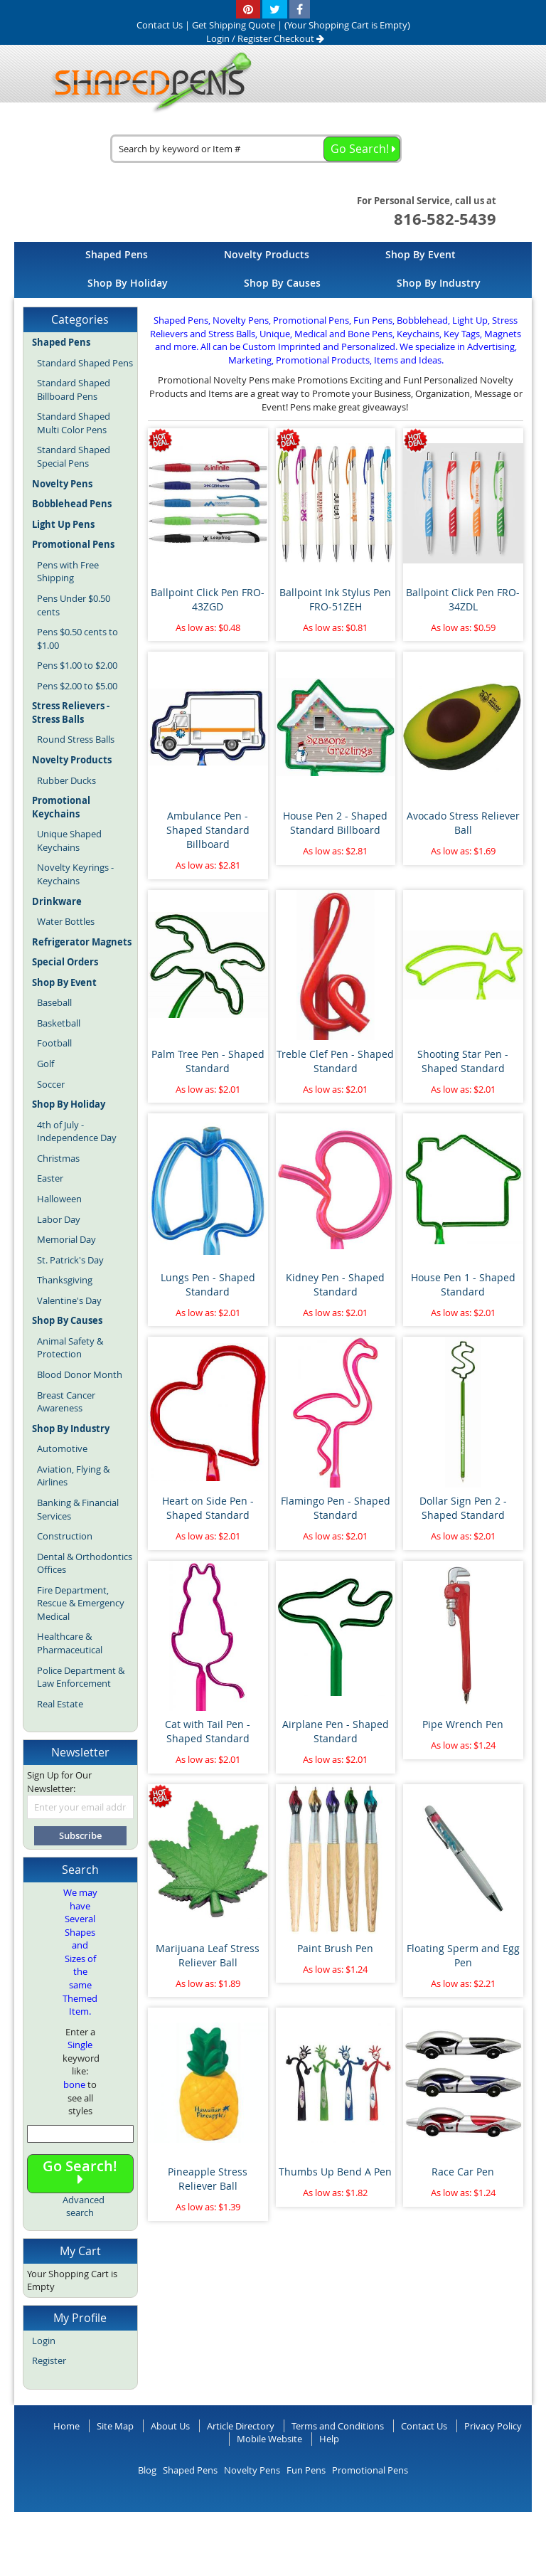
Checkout (299, 38)
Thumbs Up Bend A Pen (335, 2171)
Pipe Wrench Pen (462, 1724)
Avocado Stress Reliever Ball (463, 823)
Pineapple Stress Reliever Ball (207, 2179)
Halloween (59, 1198)
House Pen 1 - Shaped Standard (463, 1284)
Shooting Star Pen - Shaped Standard (462, 1061)
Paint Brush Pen (335, 1948)
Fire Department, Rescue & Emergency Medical (80, 1603)
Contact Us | (164, 24)
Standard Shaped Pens (85, 362)
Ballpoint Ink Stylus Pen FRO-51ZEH (335, 599)
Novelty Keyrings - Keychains (75, 874)
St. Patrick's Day (70, 1259)
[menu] (273, 270)
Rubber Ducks (66, 780)
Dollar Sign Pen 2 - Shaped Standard (463, 1508)
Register (254, 38)
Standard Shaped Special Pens (73, 456)
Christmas (58, 1158)
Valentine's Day (69, 1300)
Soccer (51, 1084)
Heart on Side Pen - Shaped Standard (208, 1508)
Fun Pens (306, 2470)
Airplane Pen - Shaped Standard (335, 1731)
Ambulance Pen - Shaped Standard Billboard (208, 830)
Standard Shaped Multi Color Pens (73, 423)
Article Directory (240, 2425)
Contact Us (424, 2425)
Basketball (58, 1023)
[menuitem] (116, 254)
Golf (45, 1063)
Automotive (62, 1448)
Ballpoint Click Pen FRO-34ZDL (463, 599)
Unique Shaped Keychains (69, 840)
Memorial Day (66, 1239)
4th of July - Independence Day (77, 1131)
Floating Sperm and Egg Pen (463, 1955)
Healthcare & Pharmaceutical (69, 1643)
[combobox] (256, 148)
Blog (147, 2470)
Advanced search (84, 2206)
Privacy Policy (493, 2425)
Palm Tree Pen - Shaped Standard (207, 1061)
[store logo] (147, 83)
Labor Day (58, 1219)
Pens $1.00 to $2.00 (77, 665)
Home (66, 2425)
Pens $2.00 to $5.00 (77, 685)
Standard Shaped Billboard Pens (73, 389)
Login (218, 38)
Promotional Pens (370, 2470)
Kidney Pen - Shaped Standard (335, 1284)
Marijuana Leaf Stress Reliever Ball (207, 1955)
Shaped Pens (190, 2470)
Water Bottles (66, 921)
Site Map (115, 2425)
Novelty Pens (252, 2470)
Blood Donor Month (79, 1374)
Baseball (54, 1002)
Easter (50, 1178)
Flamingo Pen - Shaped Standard (335, 1508)
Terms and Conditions (337, 2425)
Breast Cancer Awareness (66, 1402)
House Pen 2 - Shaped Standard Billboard (335, 823)
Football (54, 1043)
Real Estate (60, 1703)
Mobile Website (269, 2438)
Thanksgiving (64, 1279)
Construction (64, 1536)
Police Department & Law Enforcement (80, 1677)
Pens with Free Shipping (68, 571)
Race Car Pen (463, 2171)
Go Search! (80, 2171)
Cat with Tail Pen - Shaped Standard (207, 1731)
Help (329, 2438)
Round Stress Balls (75, 739)
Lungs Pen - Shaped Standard (208, 1284)
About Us (170, 2425)
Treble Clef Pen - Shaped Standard (335, 1061)
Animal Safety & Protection (70, 1348)
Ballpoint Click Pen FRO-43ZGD (207, 599)
